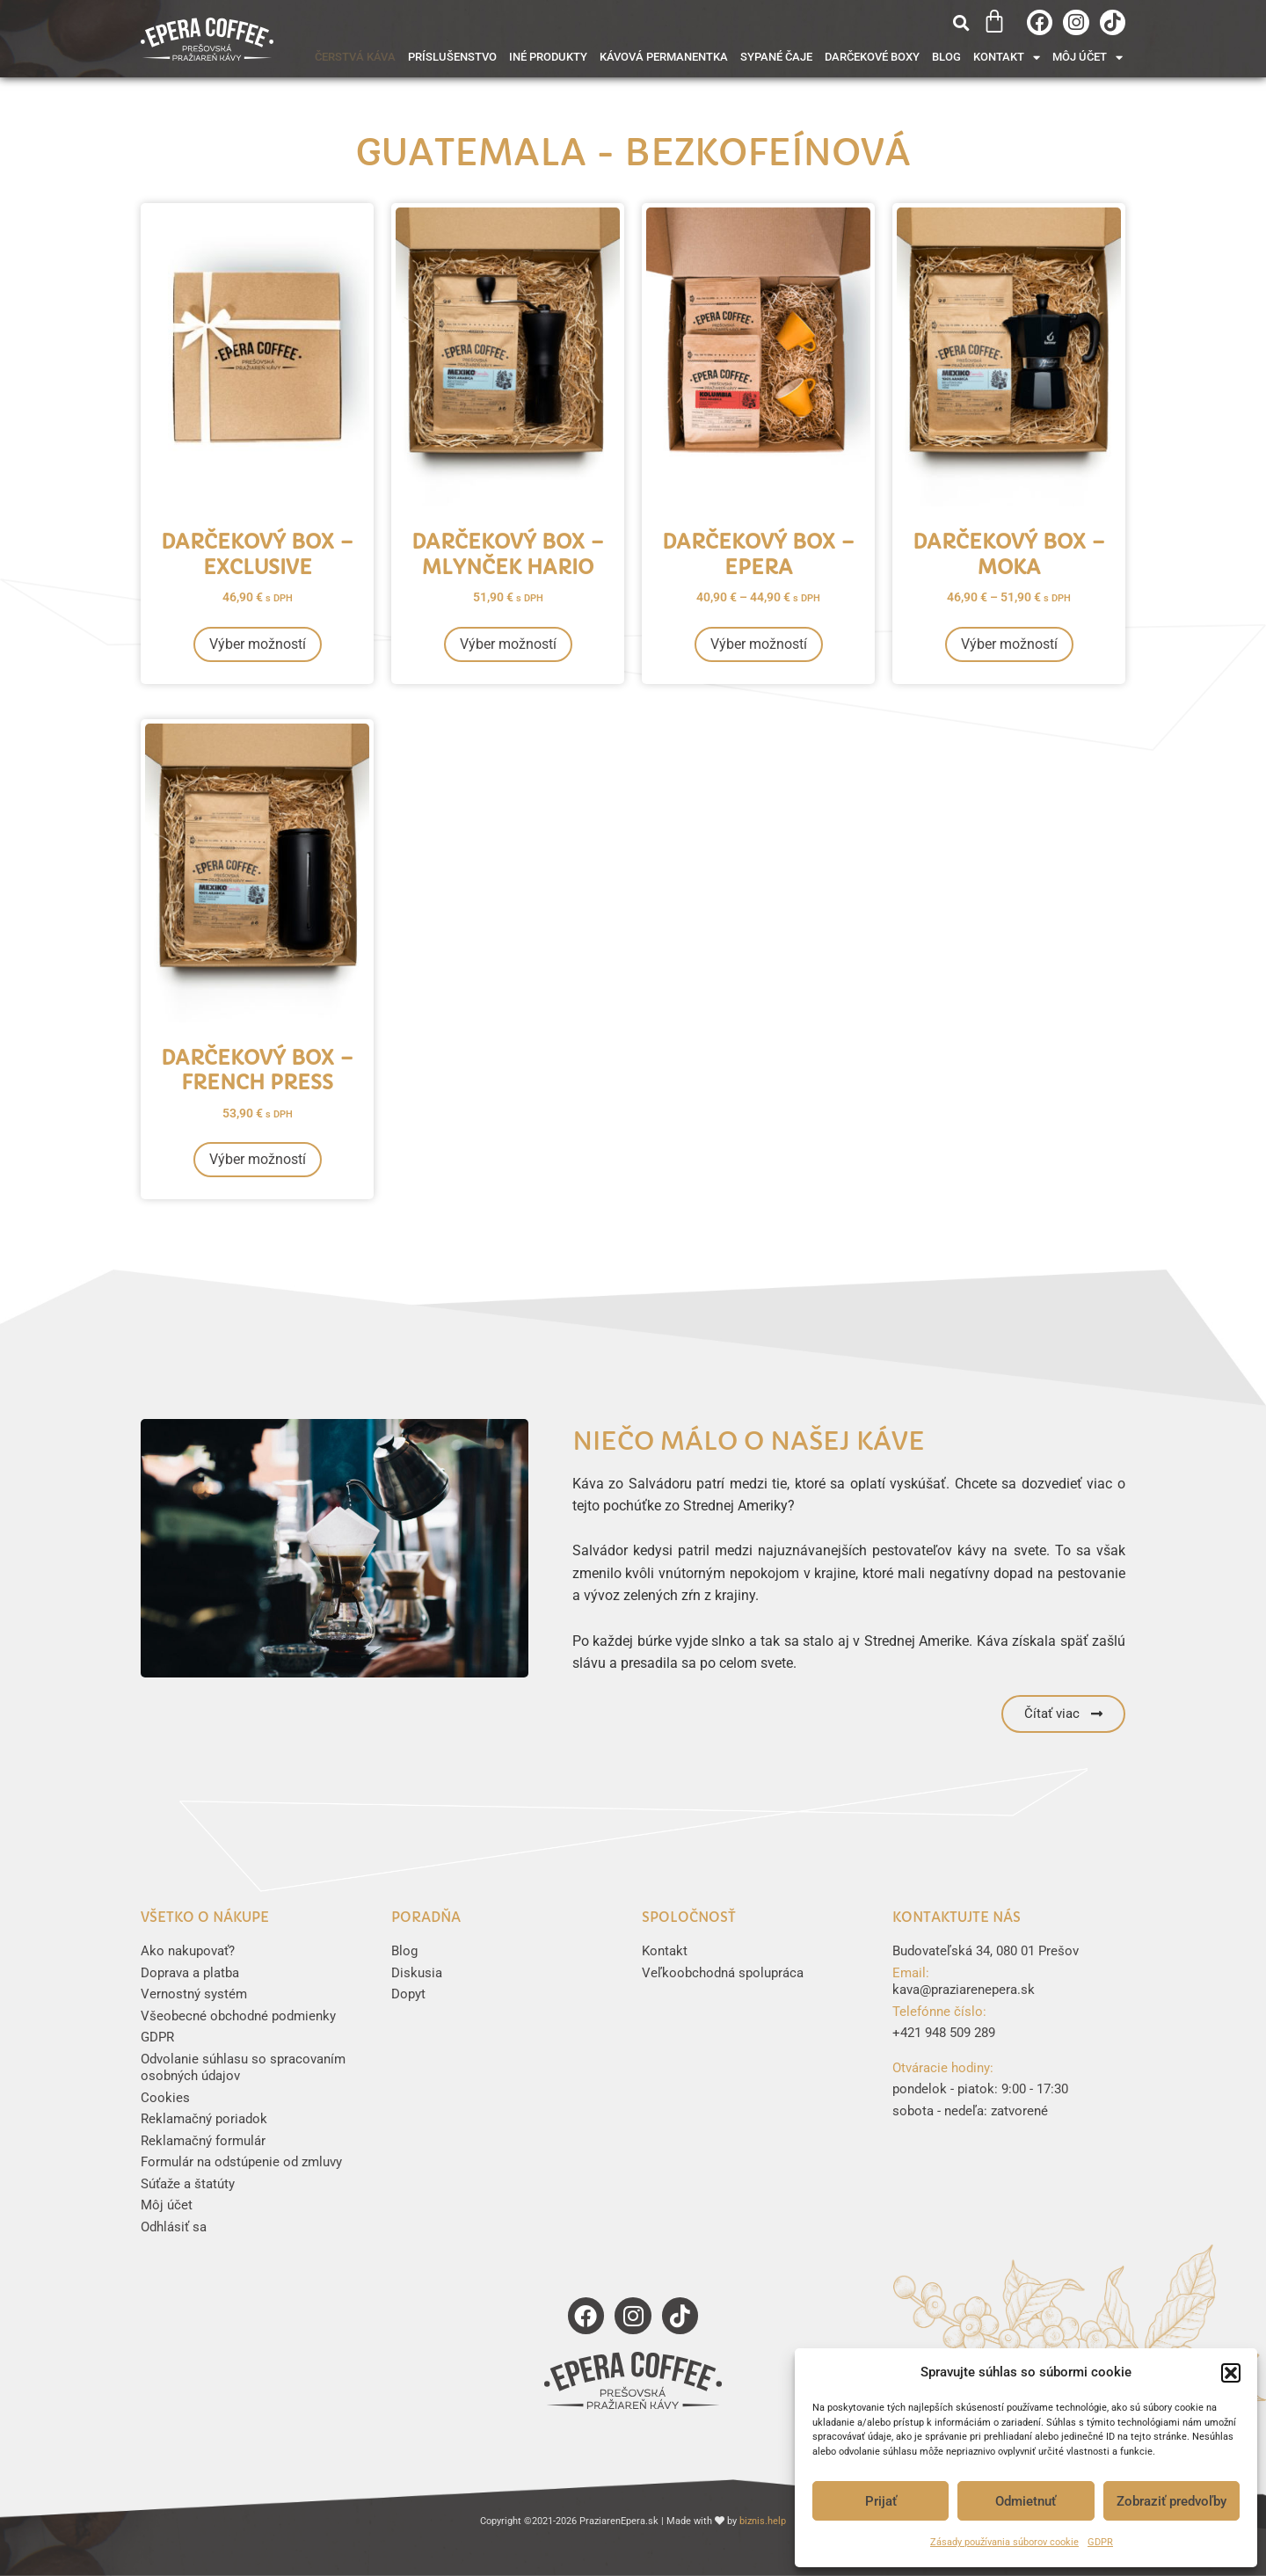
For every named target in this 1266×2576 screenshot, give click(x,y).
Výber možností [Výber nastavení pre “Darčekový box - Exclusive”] (257, 644)
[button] (1231, 2373)
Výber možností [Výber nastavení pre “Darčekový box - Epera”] (758, 644)
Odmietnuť (1025, 2501)
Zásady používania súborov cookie (1004, 2542)
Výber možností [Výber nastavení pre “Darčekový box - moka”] (1009, 644)
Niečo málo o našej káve (748, 1441)
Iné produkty (548, 56)
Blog (946, 56)
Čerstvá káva (355, 56)
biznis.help (762, 2521)
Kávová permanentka (664, 56)
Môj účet (1087, 57)
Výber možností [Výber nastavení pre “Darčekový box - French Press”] (257, 1159)
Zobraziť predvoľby (1171, 2501)
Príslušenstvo (452, 56)
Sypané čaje (776, 56)
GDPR (1100, 2542)
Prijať (881, 2501)
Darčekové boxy (872, 56)
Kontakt (1006, 57)
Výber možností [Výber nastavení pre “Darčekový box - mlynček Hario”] (508, 644)
